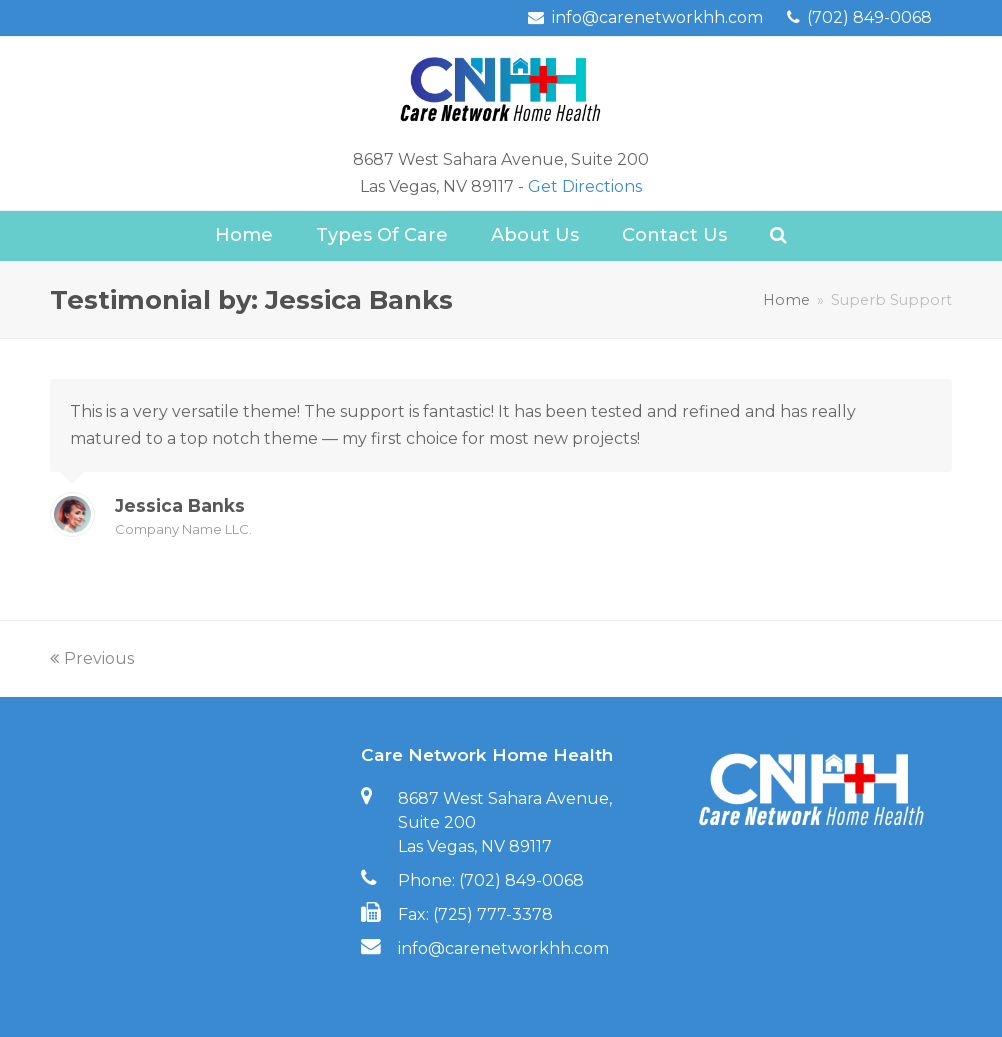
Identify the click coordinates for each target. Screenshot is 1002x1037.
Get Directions (585, 186)
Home (786, 300)
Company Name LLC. (183, 529)
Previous (92, 658)
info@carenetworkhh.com (503, 948)
